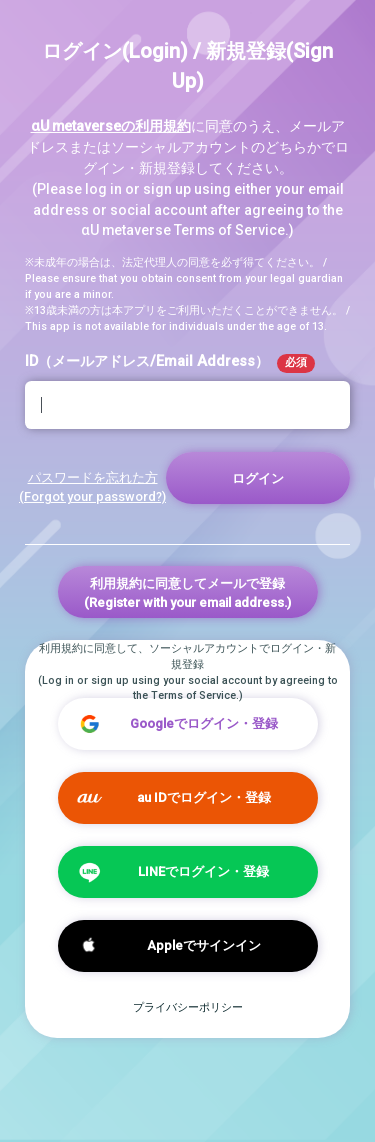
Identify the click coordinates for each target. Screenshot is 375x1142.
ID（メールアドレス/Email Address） (170, 363)
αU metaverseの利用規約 (111, 126)
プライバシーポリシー (188, 1007)
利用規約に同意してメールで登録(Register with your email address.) (187, 593)
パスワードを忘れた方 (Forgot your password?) (92, 487)
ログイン (258, 478)
